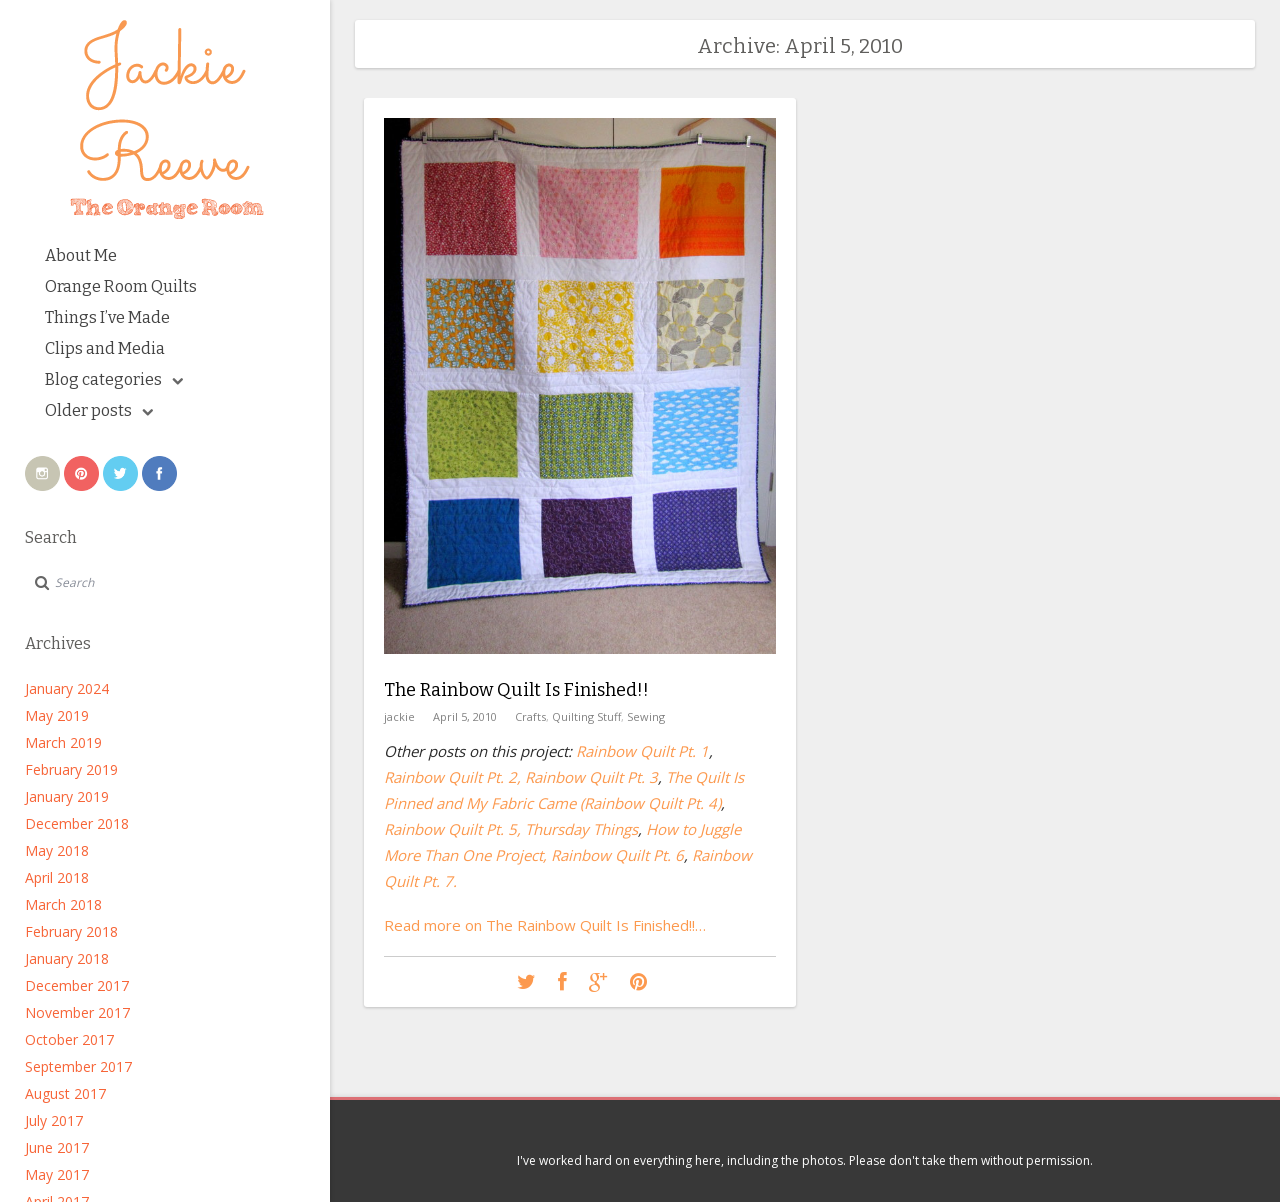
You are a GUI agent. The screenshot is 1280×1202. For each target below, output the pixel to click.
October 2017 (69, 1039)
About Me (81, 255)
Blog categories (114, 379)
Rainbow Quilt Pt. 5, (452, 829)
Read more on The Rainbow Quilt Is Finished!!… (545, 925)
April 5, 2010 (465, 716)
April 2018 (57, 877)
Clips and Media (105, 348)
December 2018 (77, 823)
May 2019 (57, 715)
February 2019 (71, 769)
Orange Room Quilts (121, 286)
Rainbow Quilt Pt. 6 (617, 855)
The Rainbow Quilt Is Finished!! (516, 690)
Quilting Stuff (586, 716)
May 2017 (57, 1174)
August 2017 (65, 1093)
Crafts (530, 716)
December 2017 (77, 985)
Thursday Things (581, 829)
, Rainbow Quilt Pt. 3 (587, 777)
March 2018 (63, 904)
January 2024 (67, 688)
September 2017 (78, 1066)
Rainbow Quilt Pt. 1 (642, 751)
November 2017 (77, 1012)
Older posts (99, 410)
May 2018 (57, 850)
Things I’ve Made (107, 317)
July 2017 (54, 1120)
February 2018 (71, 931)
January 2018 (67, 958)
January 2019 (67, 796)
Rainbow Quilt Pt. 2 (450, 777)
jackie (399, 716)
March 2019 (63, 742)
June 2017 (57, 1147)
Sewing (646, 716)
